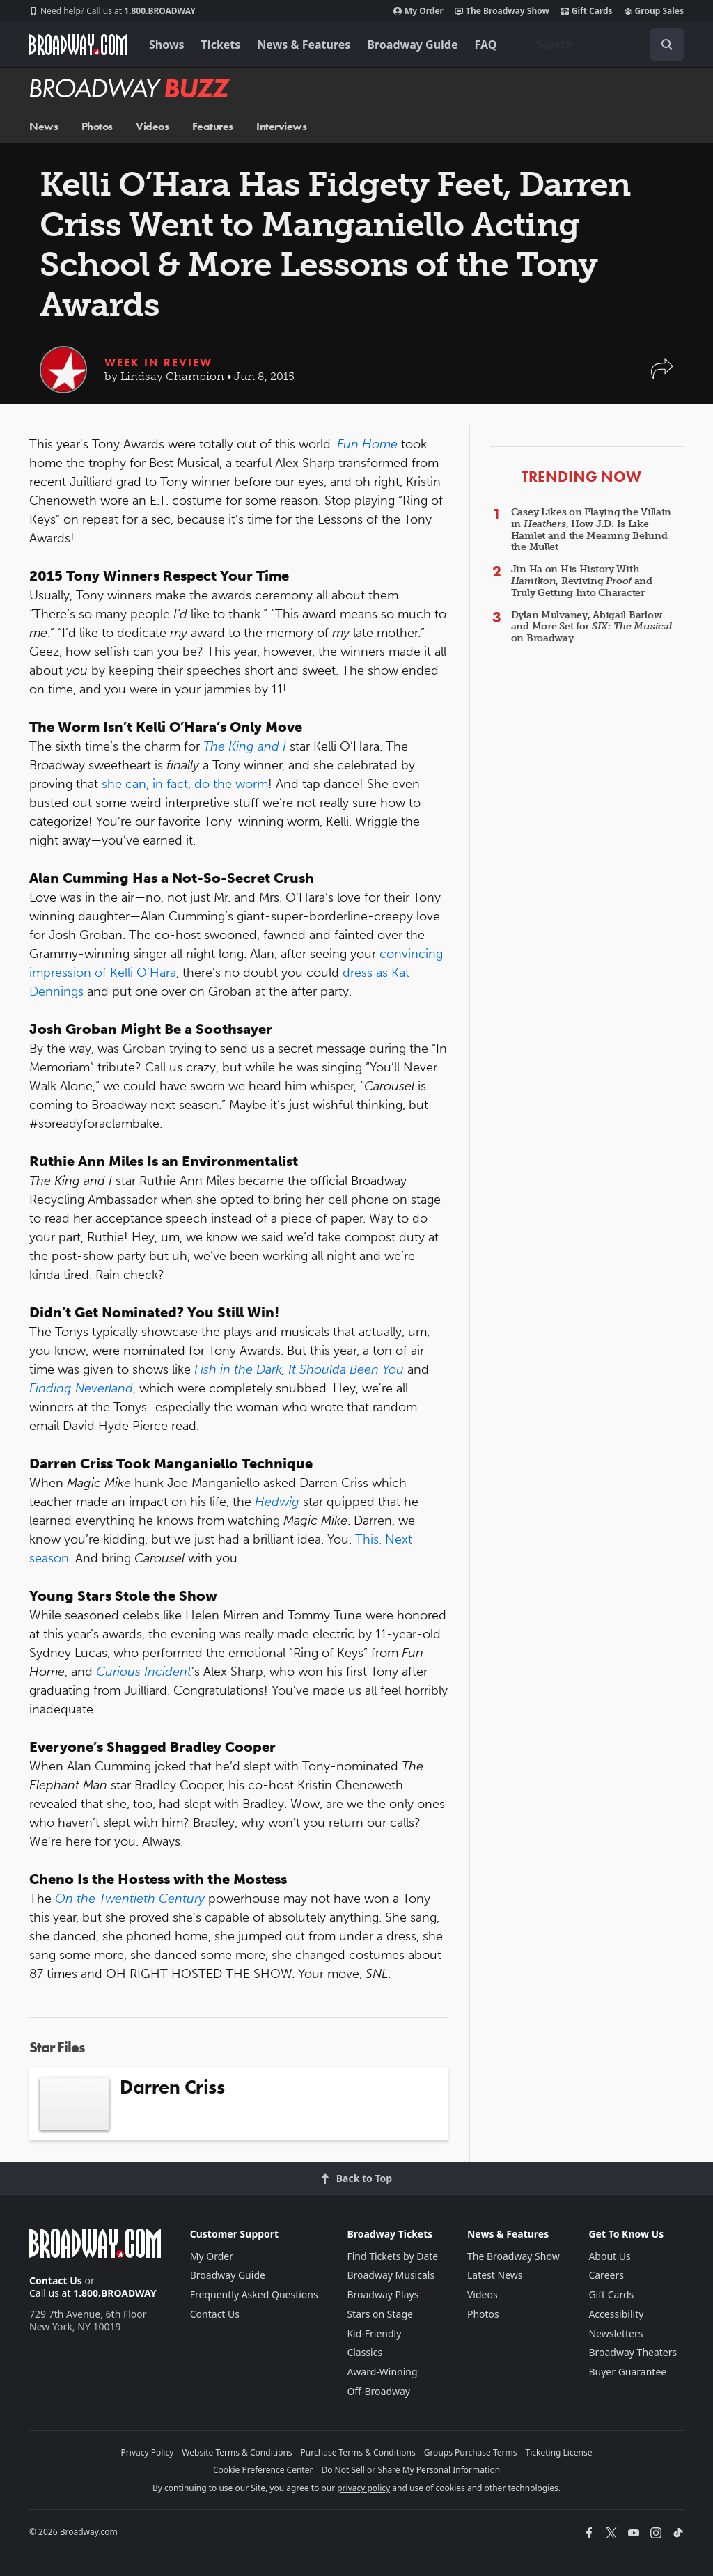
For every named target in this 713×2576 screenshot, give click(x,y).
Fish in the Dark (238, 1369)
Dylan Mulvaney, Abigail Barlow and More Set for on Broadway (591, 627)
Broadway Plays (382, 2294)
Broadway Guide (412, 44)
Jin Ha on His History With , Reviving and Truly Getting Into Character (581, 581)
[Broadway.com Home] (78, 44)
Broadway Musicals (390, 2275)
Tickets (221, 44)
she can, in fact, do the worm (185, 784)
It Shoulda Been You (346, 1369)
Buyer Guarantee (627, 2371)
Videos (152, 126)
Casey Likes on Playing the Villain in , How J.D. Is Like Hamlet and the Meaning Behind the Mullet (591, 529)
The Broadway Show (502, 11)
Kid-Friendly (374, 2333)
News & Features (303, 44)
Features (212, 126)
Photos (97, 126)
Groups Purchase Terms (470, 2452)
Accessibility (615, 2313)
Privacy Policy (147, 2452)
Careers (605, 2275)
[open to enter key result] (667, 44)
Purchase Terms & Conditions (358, 2452)
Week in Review (158, 362)
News (43, 126)
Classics (364, 2352)
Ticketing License (559, 2452)
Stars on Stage (380, 2313)
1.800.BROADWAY (112, 11)
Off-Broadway (378, 2391)
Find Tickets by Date (392, 2256)
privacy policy (363, 2488)
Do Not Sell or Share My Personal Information (410, 2470)
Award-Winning (382, 2371)
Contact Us (55, 2280)
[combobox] (604, 44)
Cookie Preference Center (263, 2470)
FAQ (486, 44)
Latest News (495, 2275)
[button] (662, 375)
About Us (609, 2256)
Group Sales (654, 11)
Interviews (281, 126)
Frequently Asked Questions (254, 2294)
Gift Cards (587, 11)
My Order (418, 11)
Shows (167, 44)
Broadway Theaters (632, 2352)
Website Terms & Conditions (237, 2452)
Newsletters (615, 2333)
